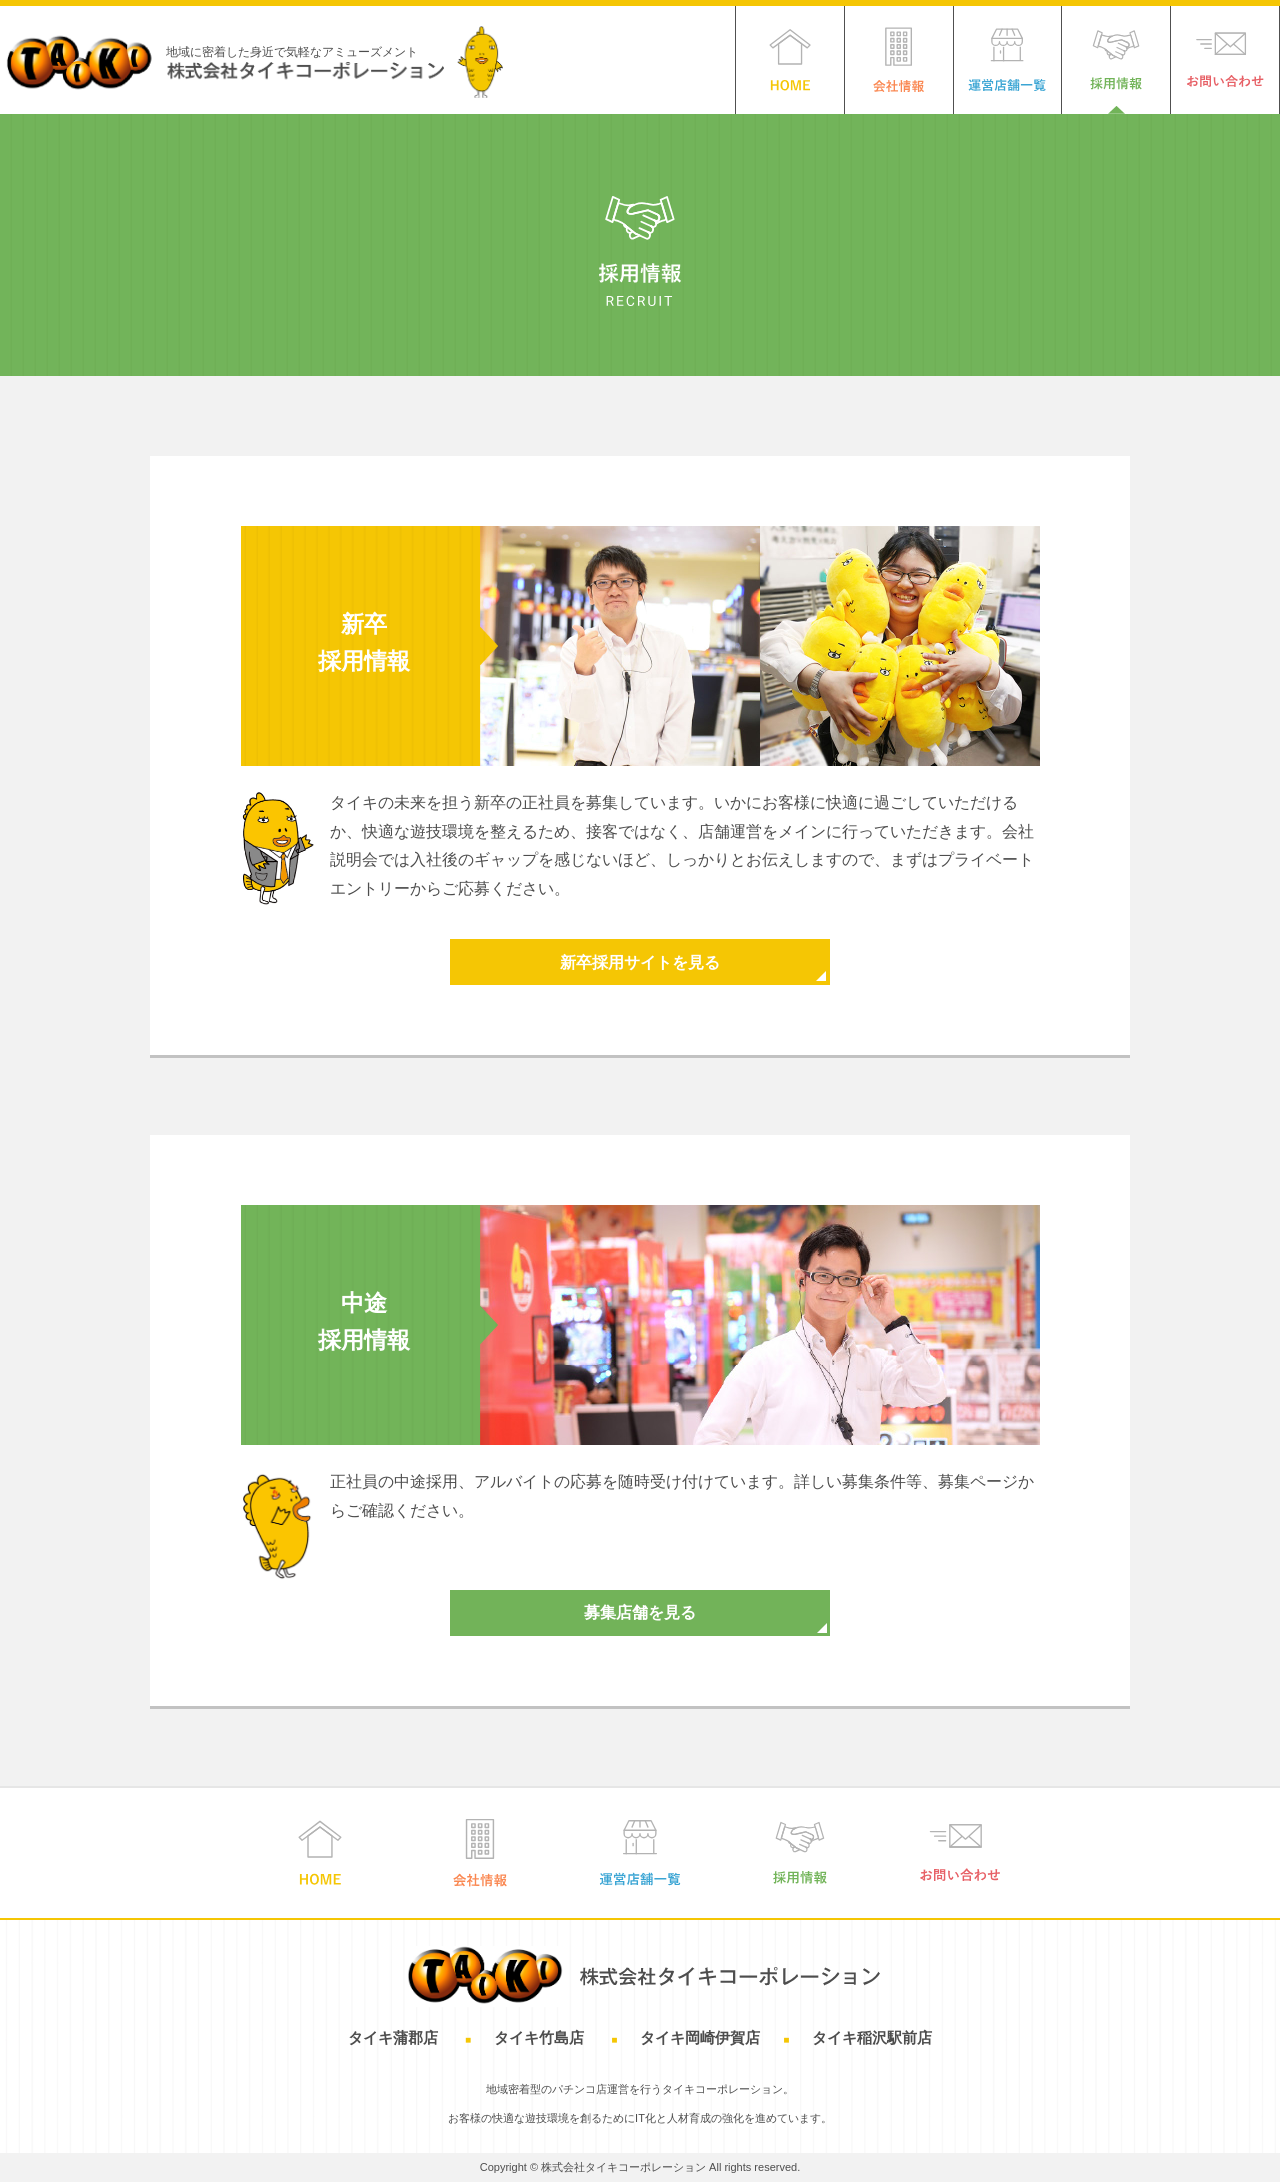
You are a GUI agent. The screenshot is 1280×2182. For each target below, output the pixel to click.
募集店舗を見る (640, 1612)
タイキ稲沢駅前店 (872, 2037)
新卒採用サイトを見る (640, 962)
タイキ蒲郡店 (395, 2037)
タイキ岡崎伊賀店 (700, 2037)
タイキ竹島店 (541, 2037)
